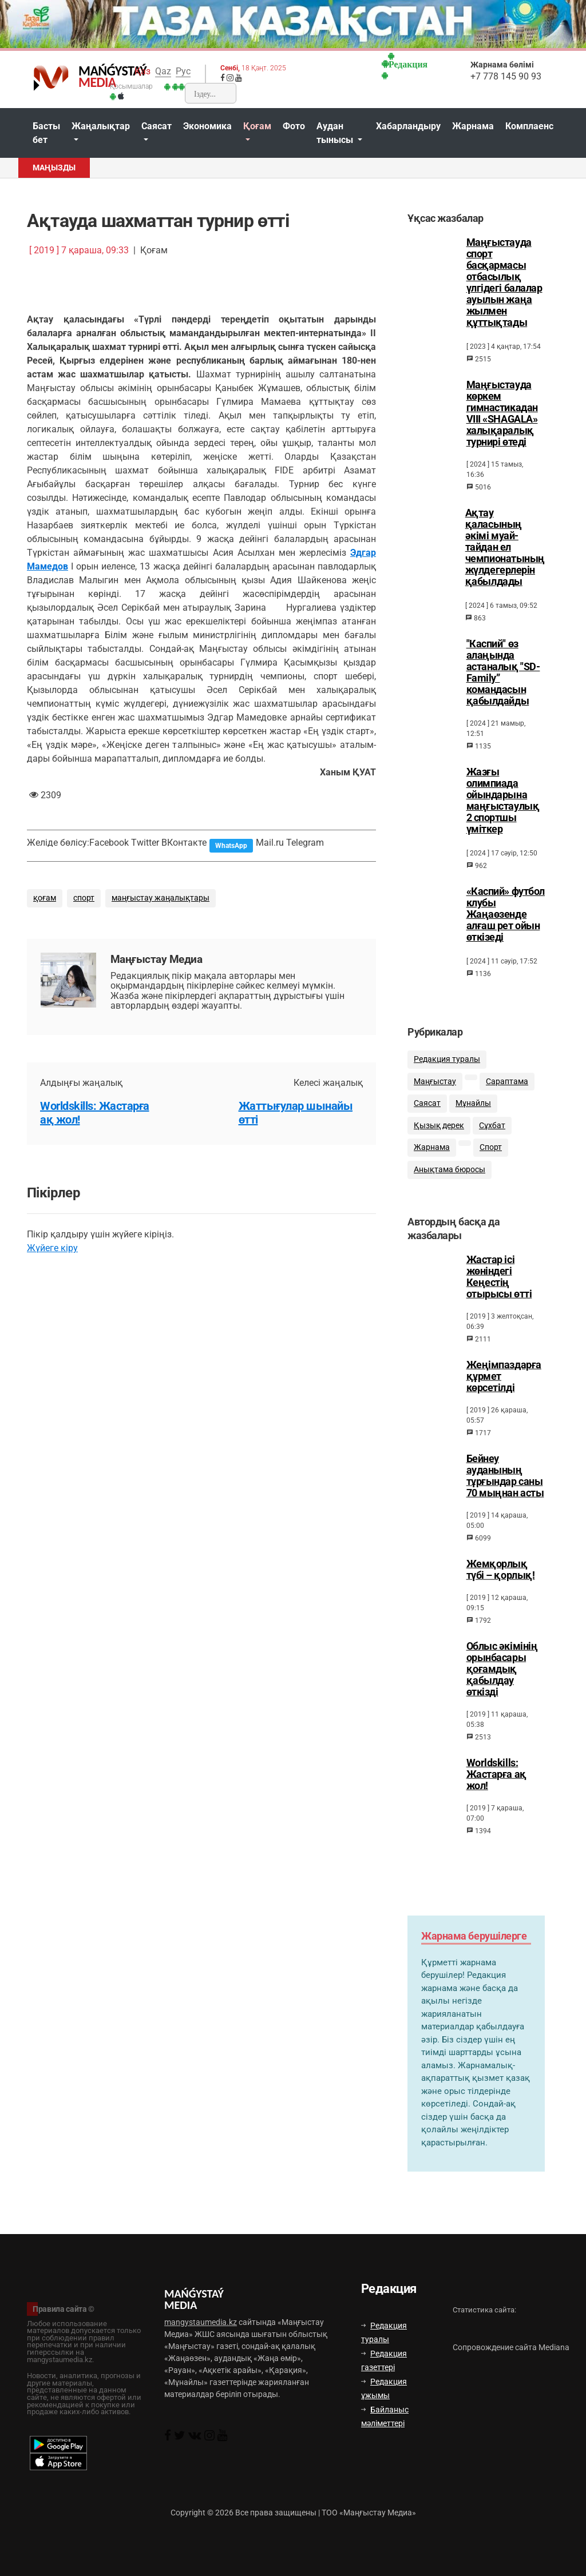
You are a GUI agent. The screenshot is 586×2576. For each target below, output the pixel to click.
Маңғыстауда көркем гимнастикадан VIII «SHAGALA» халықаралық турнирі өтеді (502, 413)
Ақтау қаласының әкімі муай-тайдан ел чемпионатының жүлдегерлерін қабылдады (505, 547)
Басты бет (46, 133)
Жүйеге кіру (52, 1248)
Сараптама (507, 1088)
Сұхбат (492, 1132)
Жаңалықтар (101, 126)
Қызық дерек (439, 1132)
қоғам (44, 898)
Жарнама (473, 126)
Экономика (207, 126)
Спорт (491, 1155)
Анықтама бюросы (449, 1177)
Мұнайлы (473, 1111)
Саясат (156, 126)
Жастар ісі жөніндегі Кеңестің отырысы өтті (499, 1287)
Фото (294, 126)
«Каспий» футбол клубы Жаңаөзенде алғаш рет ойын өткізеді (505, 914)
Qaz (163, 71)
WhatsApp (231, 846)
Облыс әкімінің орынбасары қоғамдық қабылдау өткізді (502, 1679)
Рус (183, 71)
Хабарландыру (408, 126)
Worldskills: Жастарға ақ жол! (496, 1784)
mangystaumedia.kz (200, 2322)
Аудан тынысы (335, 133)
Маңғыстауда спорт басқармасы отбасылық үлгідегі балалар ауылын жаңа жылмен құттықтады (504, 282)
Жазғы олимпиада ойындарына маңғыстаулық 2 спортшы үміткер (503, 800)
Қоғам (257, 126)
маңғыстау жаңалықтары (160, 898)
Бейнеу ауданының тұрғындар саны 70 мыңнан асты (505, 1486)
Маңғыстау (435, 1088)
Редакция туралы (447, 1067)
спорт (83, 898)
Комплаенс (529, 126)
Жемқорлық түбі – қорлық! (500, 1579)
